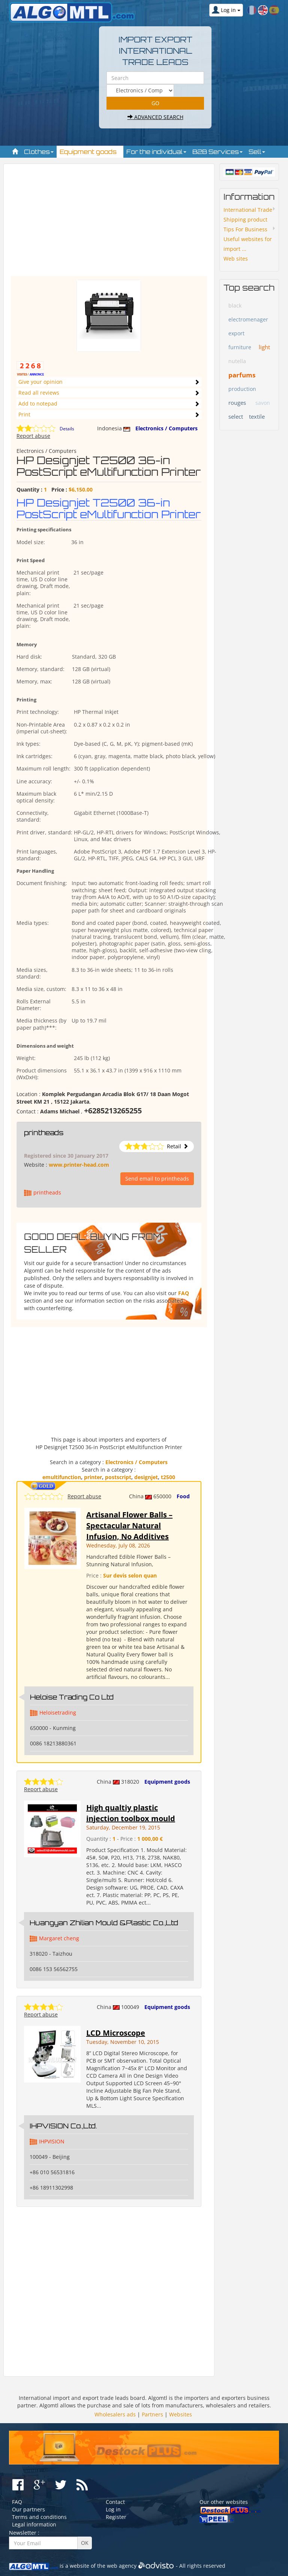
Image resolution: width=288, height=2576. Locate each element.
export (236, 333)
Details (67, 428)
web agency (121, 2566)
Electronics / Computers (166, 428)
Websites (180, 2414)
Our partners (28, 2509)
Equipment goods (167, 1781)
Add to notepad (37, 403)
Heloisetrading (57, 1712)
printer (93, 1477)
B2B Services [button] (217, 151)
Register (116, 2516)
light (264, 347)
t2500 (168, 1477)
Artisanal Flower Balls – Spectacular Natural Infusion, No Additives (129, 1525)
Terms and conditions (39, 2516)
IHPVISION (51, 2141)
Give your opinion (40, 381)
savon (262, 402)
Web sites (236, 258)
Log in (113, 2509)
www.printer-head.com (79, 1164)
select (235, 416)
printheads (43, 1132)
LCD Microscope (115, 2033)
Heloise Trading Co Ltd (72, 1697)
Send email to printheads (157, 1178)
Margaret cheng (59, 1938)
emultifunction (61, 1477)
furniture (239, 347)
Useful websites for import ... (248, 243)
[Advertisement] (109, 223)
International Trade (248, 209)
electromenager (248, 319)
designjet (146, 1477)
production (242, 388)
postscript (118, 1477)
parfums (241, 375)
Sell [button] (257, 151)
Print (24, 414)
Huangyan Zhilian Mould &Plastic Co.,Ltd (104, 1922)
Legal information (34, 2524)
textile (257, 416)
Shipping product (245, 219)
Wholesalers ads (115, 2414)
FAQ (183, 1293)
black (235, 305)
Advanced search (155, 117)
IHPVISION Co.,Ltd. (63, 2126)
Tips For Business (245, 229)
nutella (237, 361)
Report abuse (33, 435)
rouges (237, 402)
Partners (152, 2414)
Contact (115, 2501)
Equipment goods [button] (90, 151)
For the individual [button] (156, 151)
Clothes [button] (39, 151)
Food (183, 1496)
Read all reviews (38, 392)
